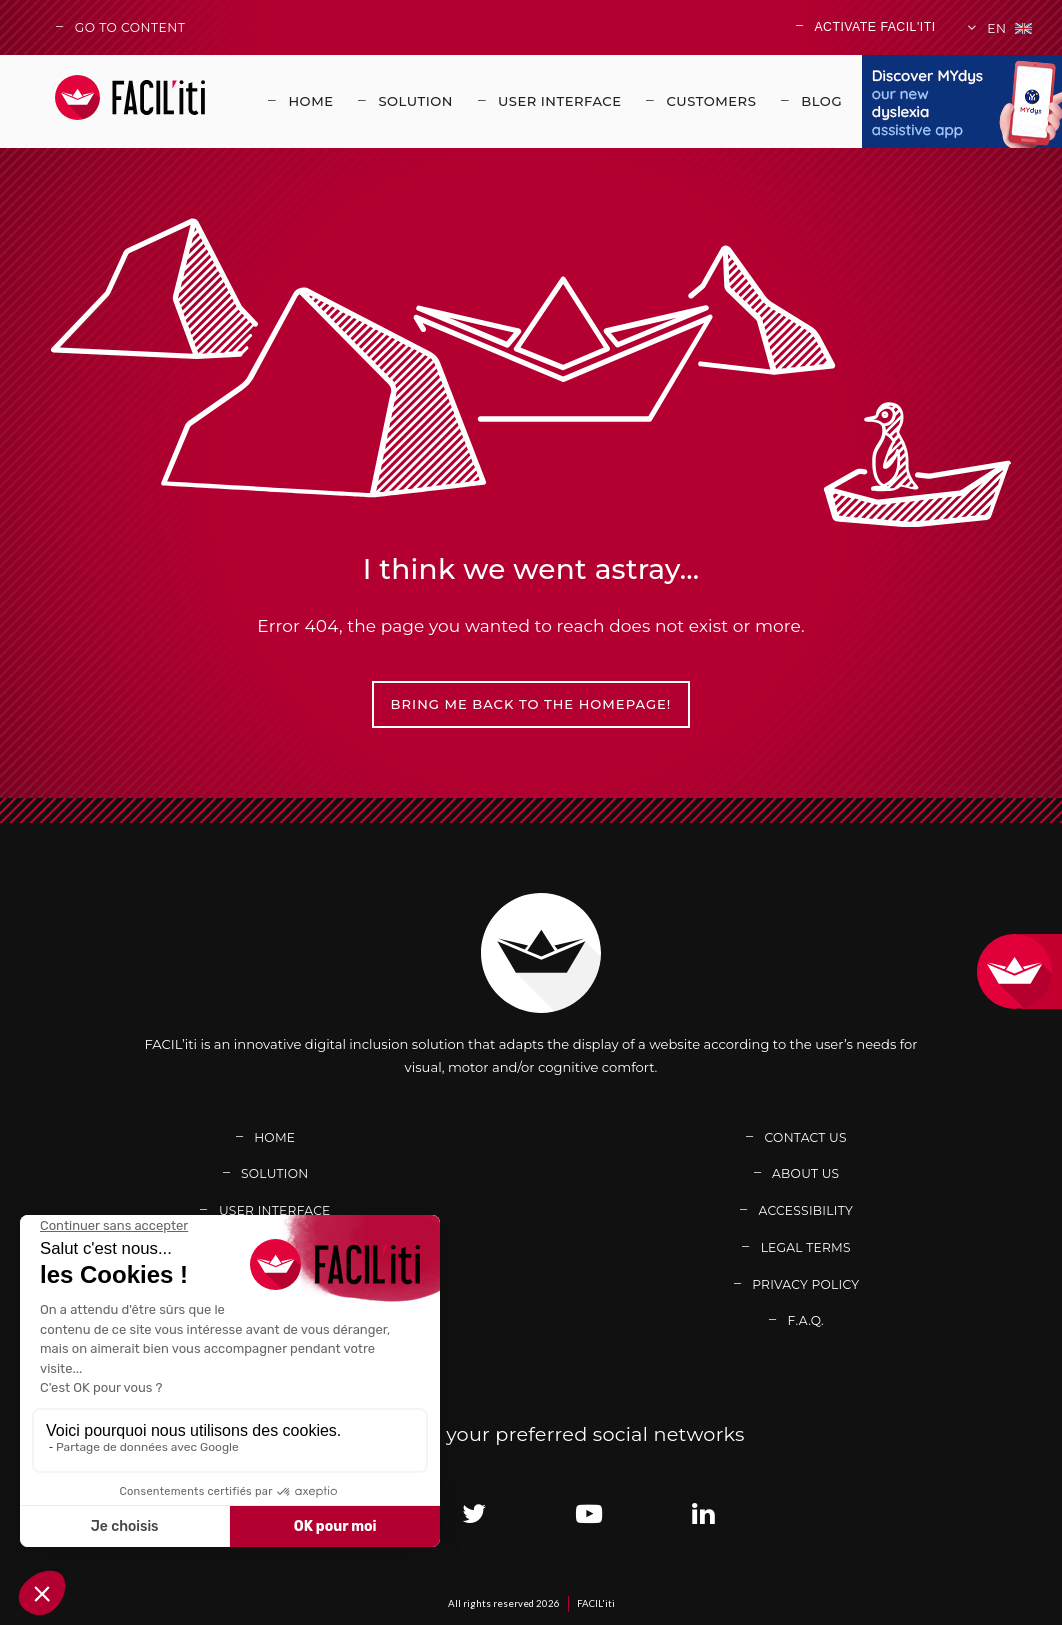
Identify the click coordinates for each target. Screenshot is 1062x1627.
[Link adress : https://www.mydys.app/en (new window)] (962, 101)
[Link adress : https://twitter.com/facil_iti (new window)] (473, 1515)
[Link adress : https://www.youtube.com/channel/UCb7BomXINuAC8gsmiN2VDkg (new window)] (588, 1515)
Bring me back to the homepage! (531, 705)
